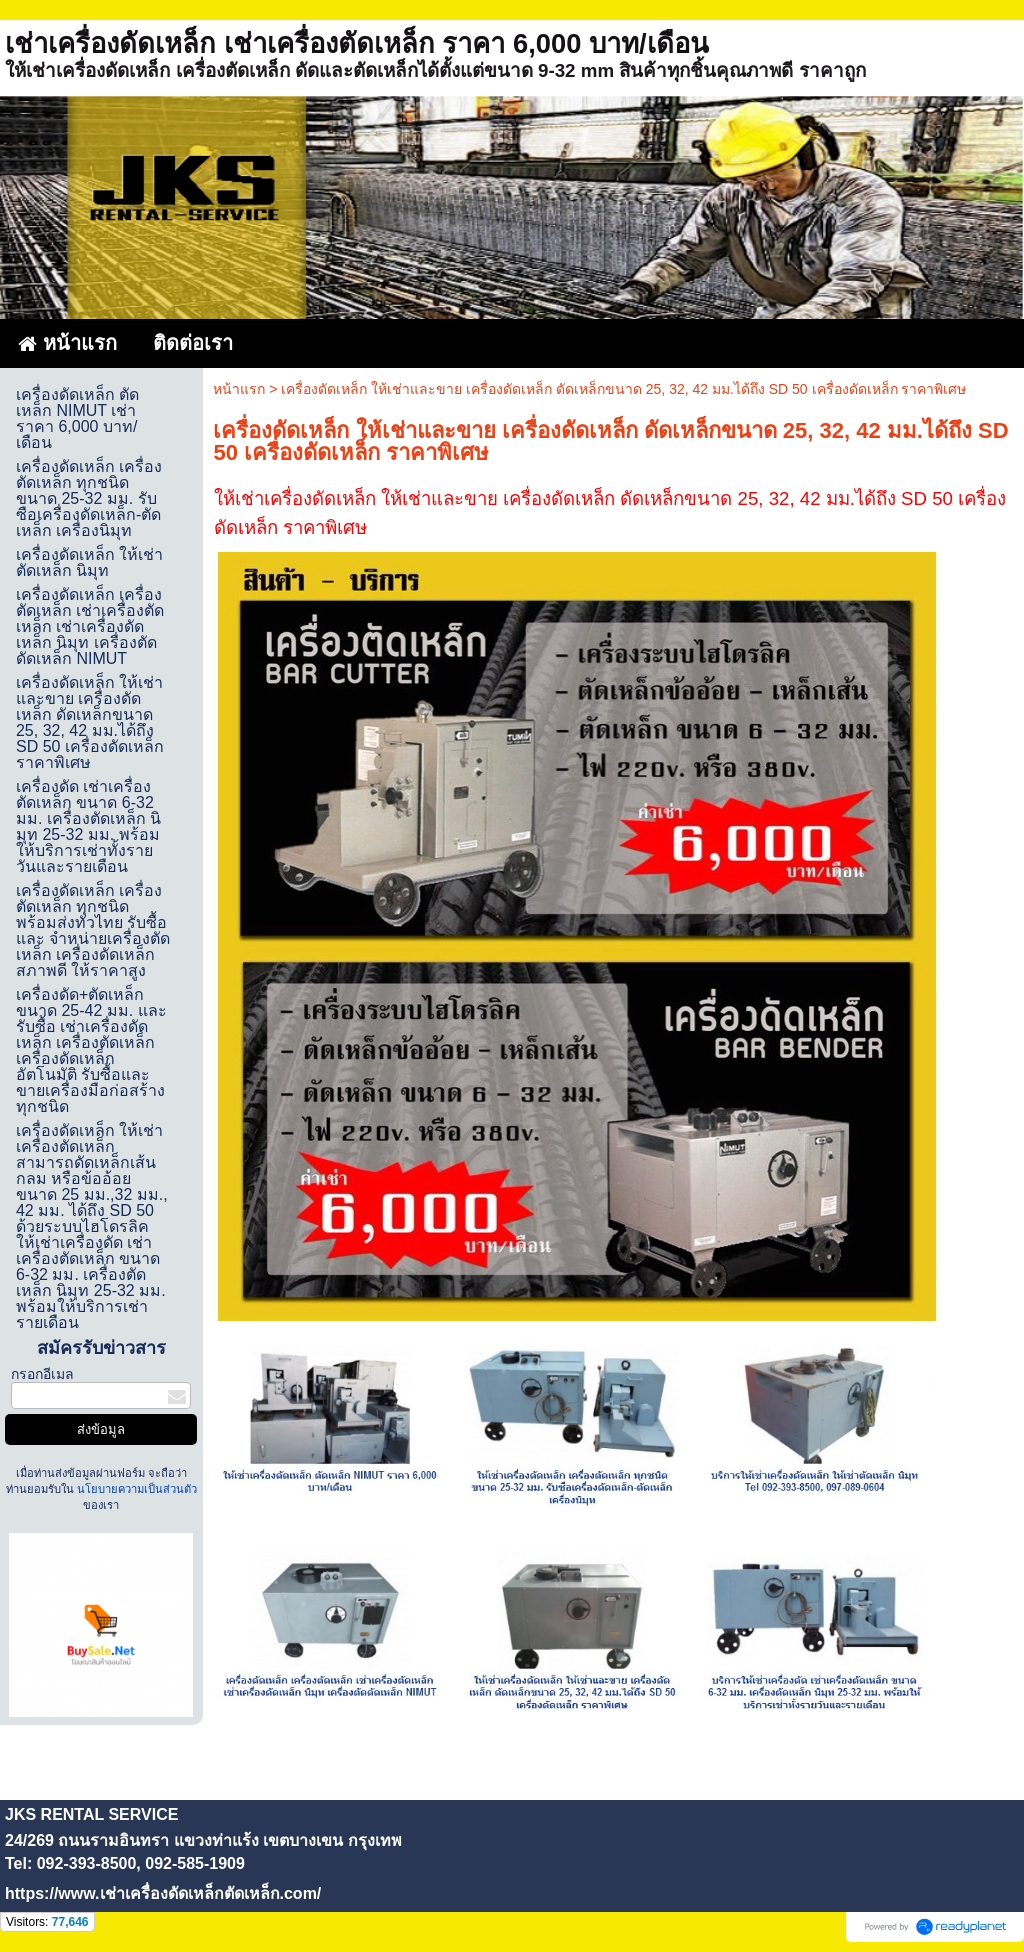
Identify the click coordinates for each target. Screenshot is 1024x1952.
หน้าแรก (239, 389)
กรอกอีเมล (42, 1374)
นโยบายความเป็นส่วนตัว (135, 1489)
